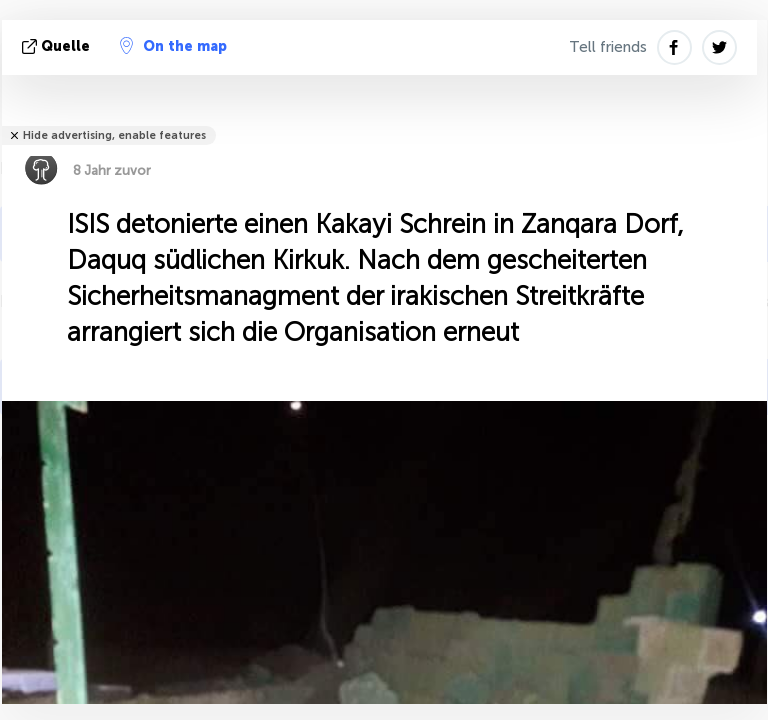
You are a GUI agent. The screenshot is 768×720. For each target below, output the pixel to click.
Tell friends (608, 47)
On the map (173, 46)
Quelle (58, 46)
